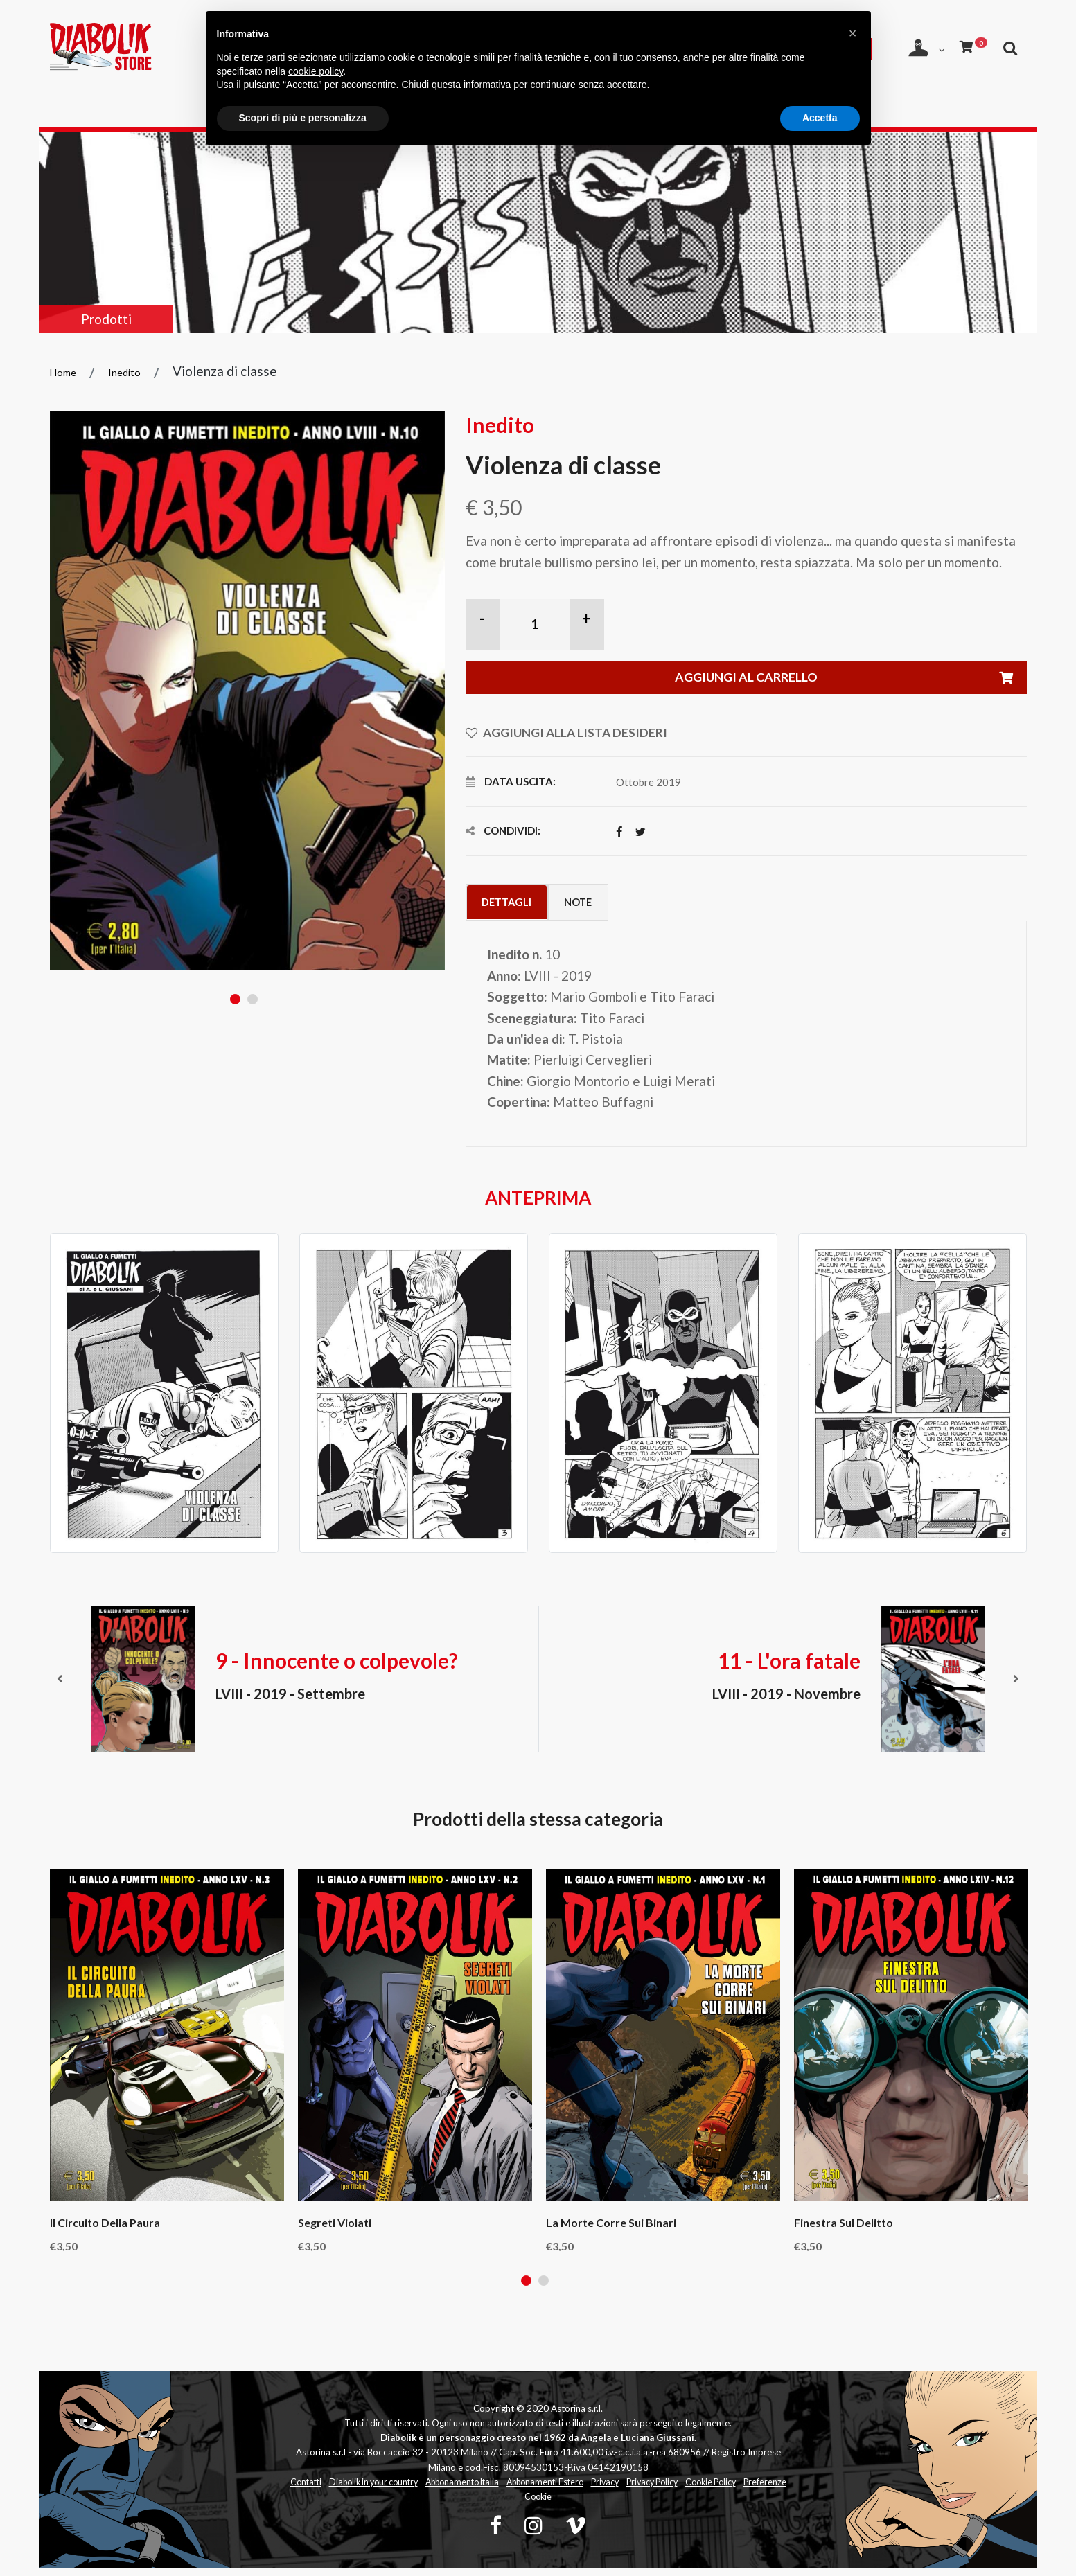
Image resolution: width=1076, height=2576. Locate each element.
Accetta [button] (820, 117)
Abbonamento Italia (479, 2489)
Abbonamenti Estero (570, 2489)
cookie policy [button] (315, 71)
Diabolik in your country (383, 2489)
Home (64, 372)
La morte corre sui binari (611, 2228)
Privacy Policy (686, 2489)
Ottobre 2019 (648, 785)
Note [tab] (601, 906)
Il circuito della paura (105, 2228)
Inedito (126, 372)
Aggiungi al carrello (848, 680)
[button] (853, 33)
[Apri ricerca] (908, 81)
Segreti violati (334, 2228)
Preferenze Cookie (538, 2504)
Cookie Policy (751, 2489)
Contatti (309, 2489)
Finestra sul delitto (843, 2228)
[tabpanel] (247, 690)
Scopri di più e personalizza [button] (303, 117)
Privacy (634, 2489)
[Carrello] (971, 45)
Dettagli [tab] (515, 906)
